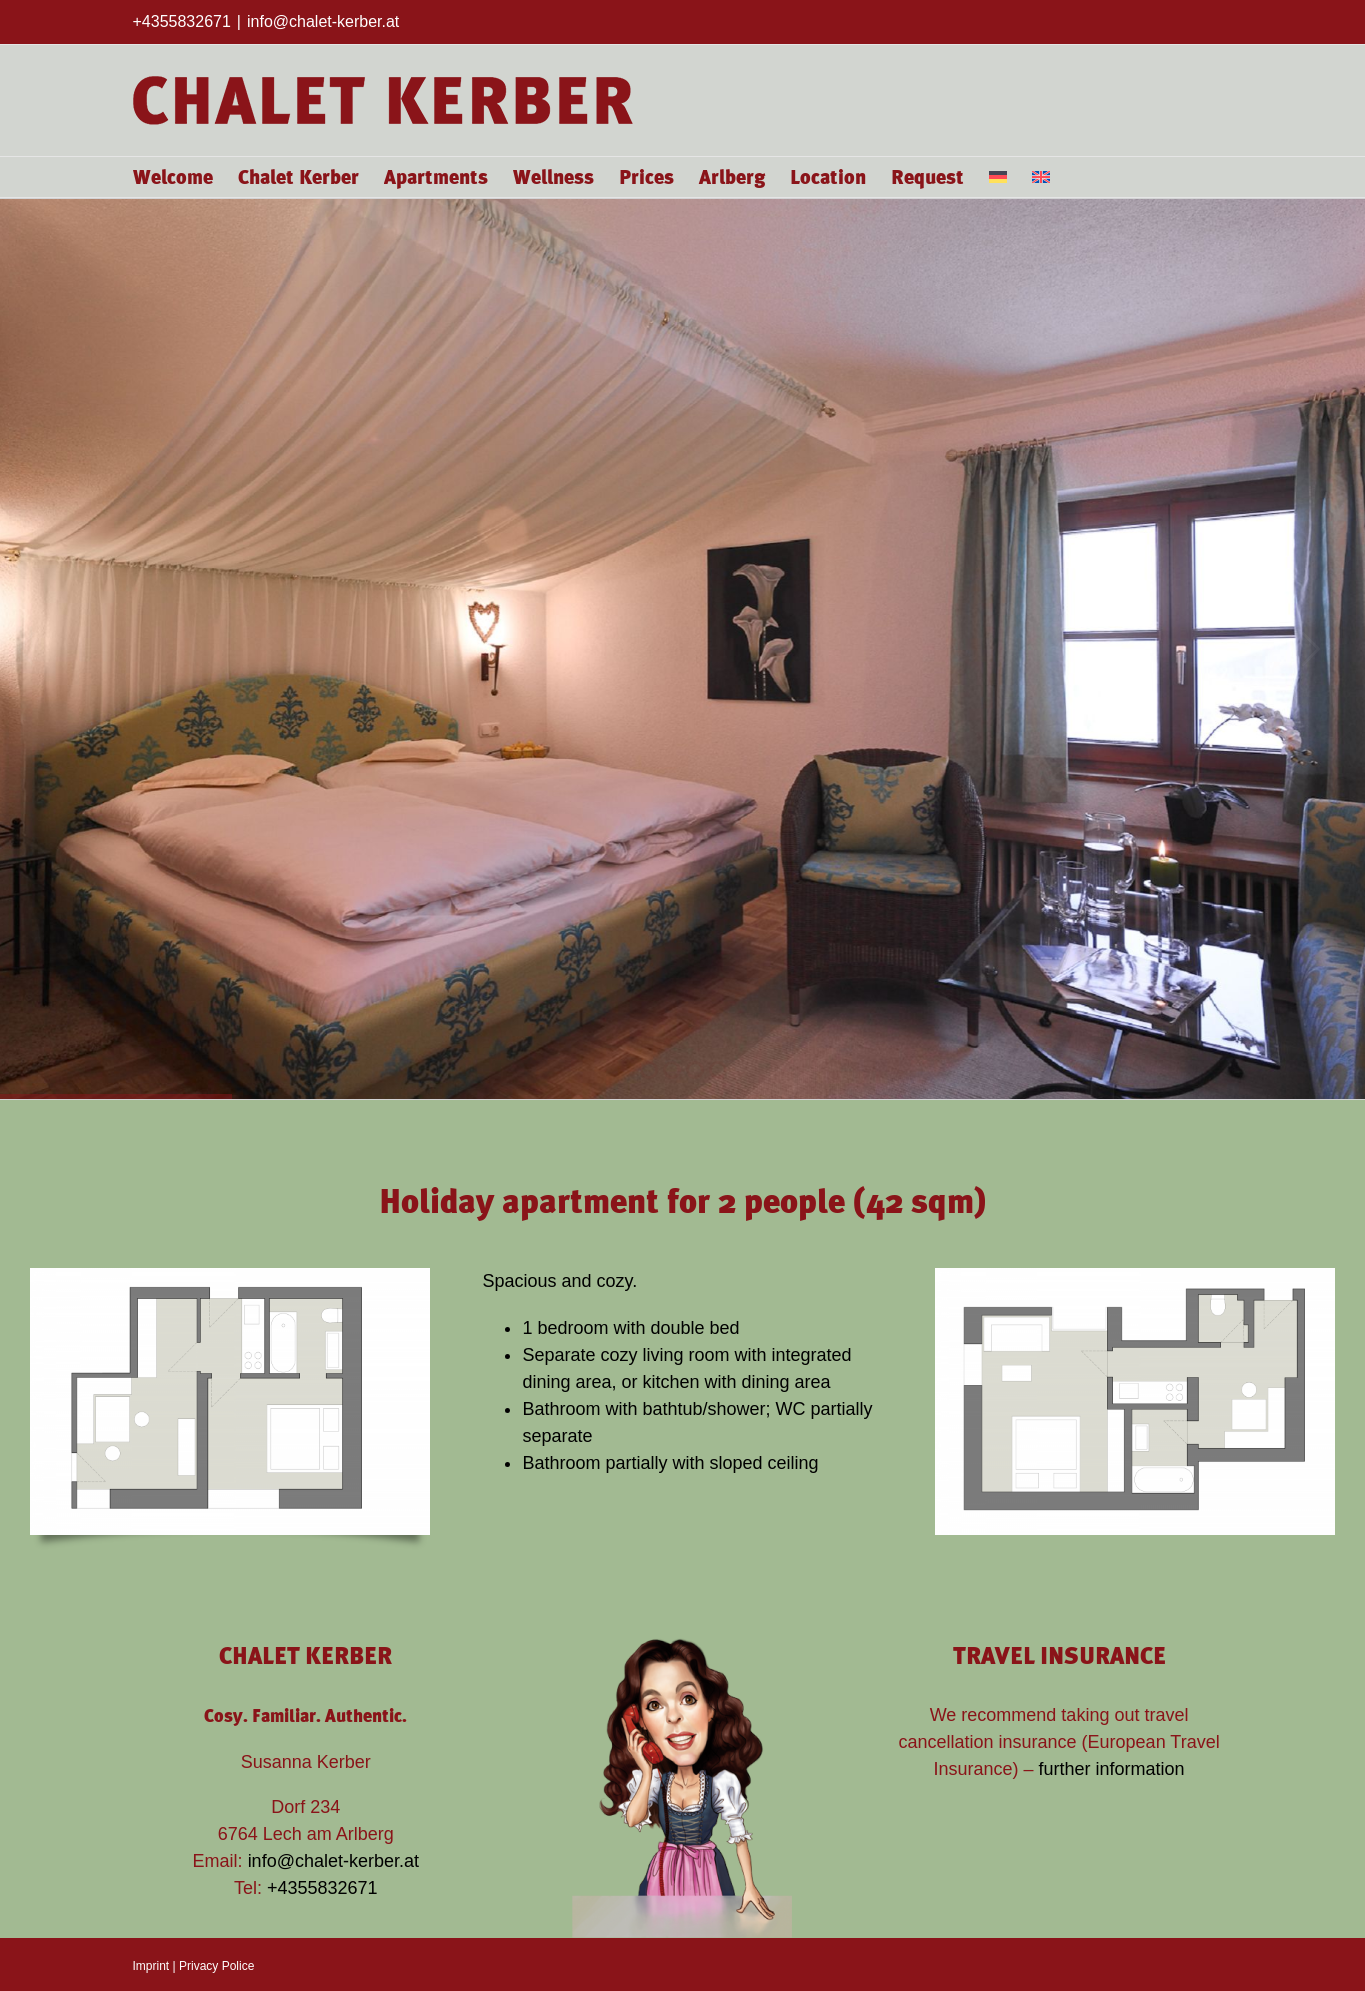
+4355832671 (322, 1888)
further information (1112, 1769)
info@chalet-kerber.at (323, 21)
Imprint (151, 1966)
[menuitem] (998, 177)
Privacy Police (216, 1966)
